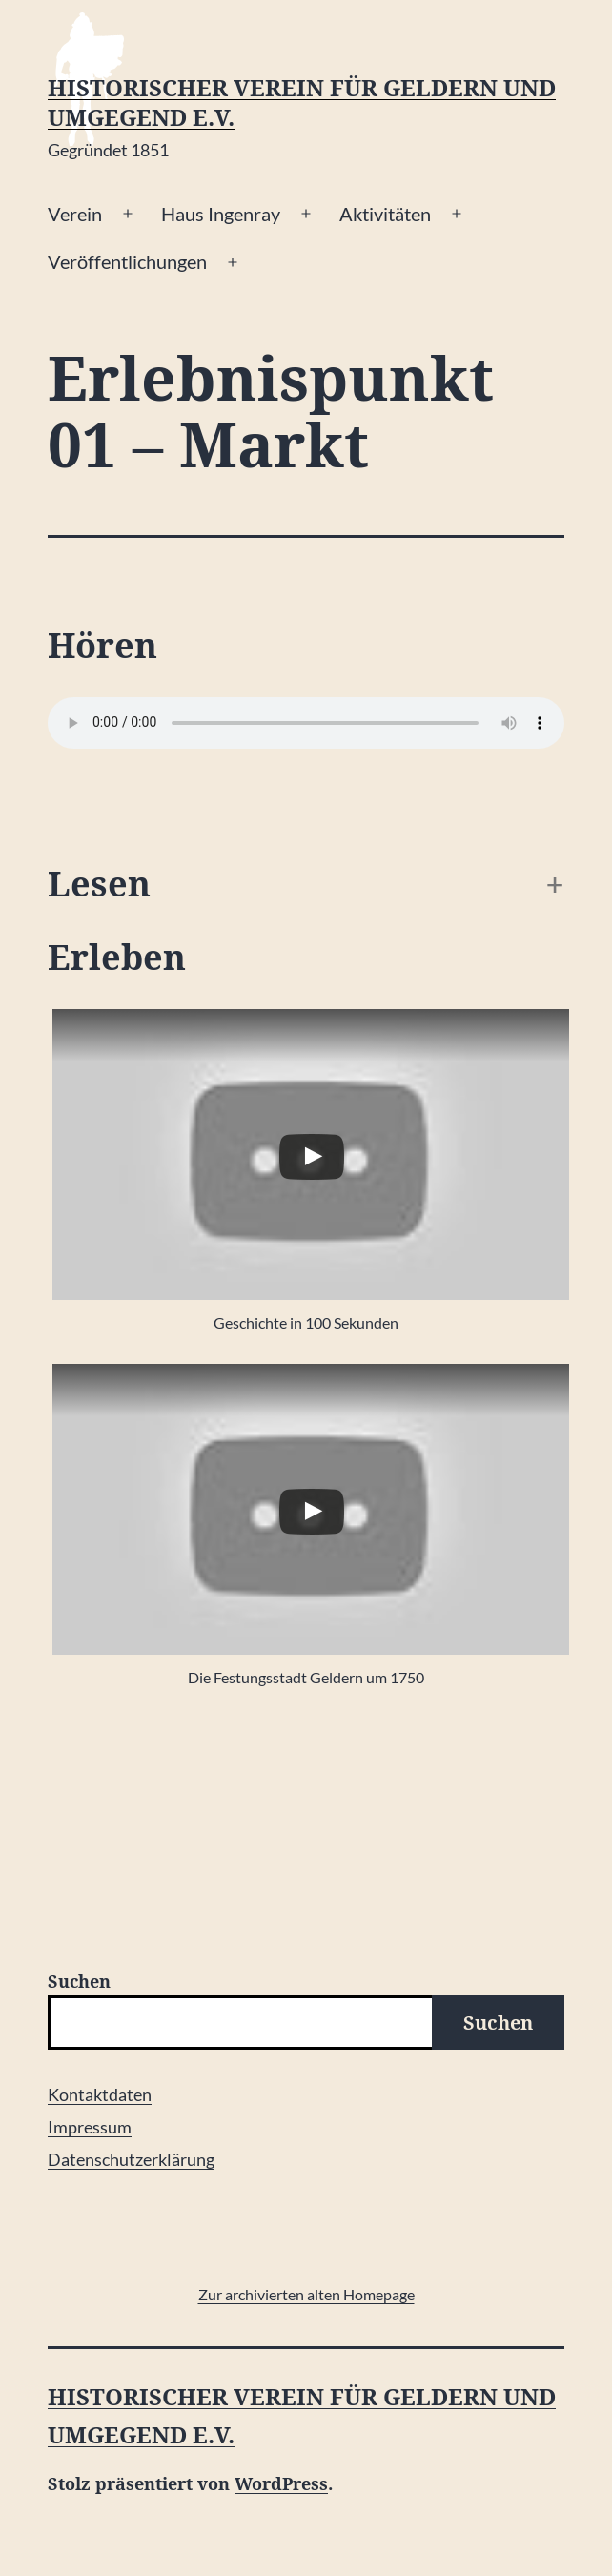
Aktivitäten (385, 213)
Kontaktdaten (100, 2094)
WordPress (281, 2483)
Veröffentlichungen (127, 261)
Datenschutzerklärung (131, 2159)
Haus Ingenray (220, 213)
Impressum (90, 2126)
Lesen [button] (99, 884)
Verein (75, 213)
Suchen (79, 1980)
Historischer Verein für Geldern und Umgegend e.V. (302, 102)
